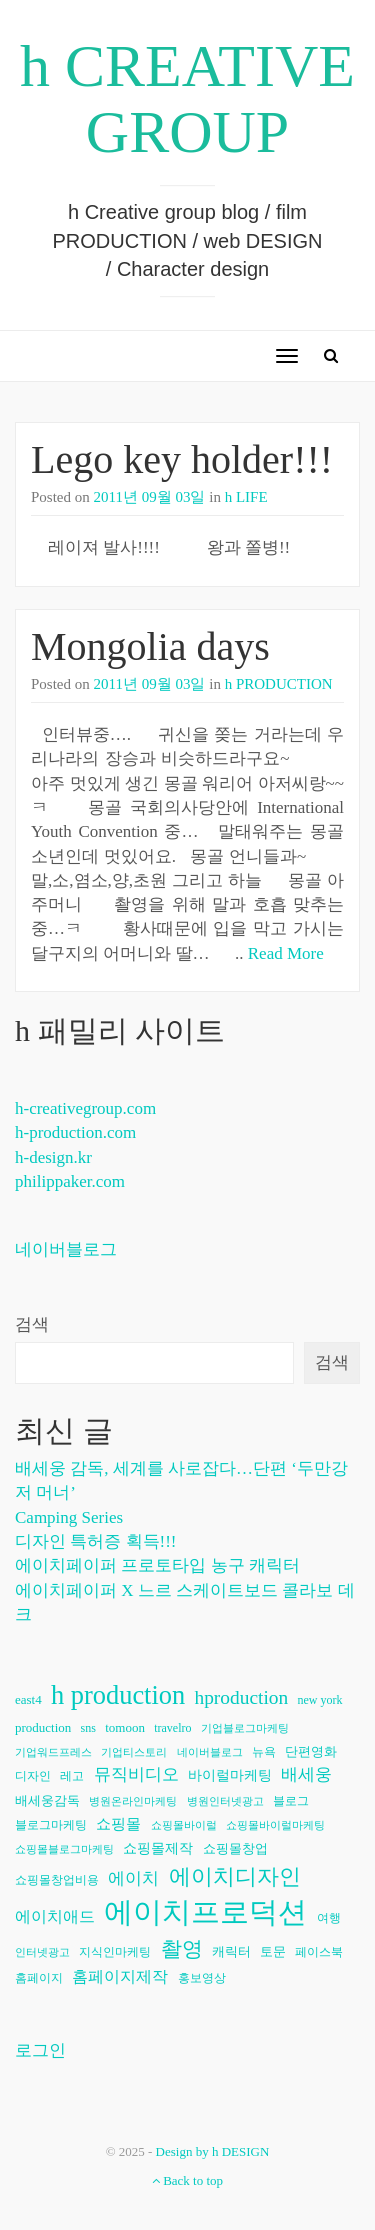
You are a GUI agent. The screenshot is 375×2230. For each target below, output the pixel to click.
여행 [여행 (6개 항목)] (329, 1918)
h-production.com (75, 1132)
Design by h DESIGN (213, 2151)
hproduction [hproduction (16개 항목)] (241, 1697)
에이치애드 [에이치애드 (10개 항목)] (55, 1916)
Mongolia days (150, 646)
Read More (286, 953)
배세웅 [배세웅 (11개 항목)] (306, 1774)
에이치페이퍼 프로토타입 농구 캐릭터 (157, 1565)
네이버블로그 (66, 1249)
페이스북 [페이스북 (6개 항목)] (319, 1952)
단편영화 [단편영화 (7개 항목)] (311, 1751)
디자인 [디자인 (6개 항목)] (33, 1776)
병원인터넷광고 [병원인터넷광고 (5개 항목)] (225, 1801)
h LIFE (246, 497)
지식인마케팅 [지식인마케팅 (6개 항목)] (115, 1952)
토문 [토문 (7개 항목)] (273, 1951)
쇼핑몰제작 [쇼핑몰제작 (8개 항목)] (158, 1848)
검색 (32, 1324)
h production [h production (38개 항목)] (118, 1695)
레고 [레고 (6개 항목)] (72, 1776)
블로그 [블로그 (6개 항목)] (291, 1801)
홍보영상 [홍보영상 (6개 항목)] (202, 1978)
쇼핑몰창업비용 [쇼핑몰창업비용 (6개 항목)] (57, 1880)
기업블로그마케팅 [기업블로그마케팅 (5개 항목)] (245, 1728)
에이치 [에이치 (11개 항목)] (133, 1878)
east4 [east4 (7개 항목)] (28, 1699)
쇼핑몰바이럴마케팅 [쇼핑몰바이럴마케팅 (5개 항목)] (275, 1825)
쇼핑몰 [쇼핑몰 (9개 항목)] (118, 1824)
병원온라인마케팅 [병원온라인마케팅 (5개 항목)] (133, 1801)
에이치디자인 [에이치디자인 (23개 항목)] (235, 1876)
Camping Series (69, 1517)
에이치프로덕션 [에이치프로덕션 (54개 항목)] (205, 1912)
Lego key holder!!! (182, 459)
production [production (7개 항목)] (43, 1727)
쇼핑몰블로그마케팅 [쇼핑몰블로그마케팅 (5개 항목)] (64, 1849)
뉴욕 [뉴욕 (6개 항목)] (264, 1752)
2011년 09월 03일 (150, 497)
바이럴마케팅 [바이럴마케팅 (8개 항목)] (230, 1775)
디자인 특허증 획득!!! (95, 1541)
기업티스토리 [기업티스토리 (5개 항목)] (134, 1752)
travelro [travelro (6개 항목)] (172, 1728)
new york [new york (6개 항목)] (319, 1700)
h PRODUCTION (279, 684)
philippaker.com (70, 1181)
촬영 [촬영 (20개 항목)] (182, 1949)
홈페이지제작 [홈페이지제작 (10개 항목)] (120, 1976)
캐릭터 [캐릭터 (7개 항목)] (231, 1951)
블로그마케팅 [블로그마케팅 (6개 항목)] (51, 1825)
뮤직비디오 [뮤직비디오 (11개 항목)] (136, 1774)
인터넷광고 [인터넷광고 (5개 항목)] (42, 1952)
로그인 (40, 2050)
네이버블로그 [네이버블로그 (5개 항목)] (210, 1752)
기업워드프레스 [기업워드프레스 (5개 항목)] (53, 1752)
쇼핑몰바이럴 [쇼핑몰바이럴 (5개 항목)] (184, 1825)
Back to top (187, 2180)
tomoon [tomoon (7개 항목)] (125, 1727)
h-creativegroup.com (85, 1108)
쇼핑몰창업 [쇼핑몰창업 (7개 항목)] (235, 1848)
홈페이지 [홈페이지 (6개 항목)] (39, 1978)
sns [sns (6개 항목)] (88, 1728)
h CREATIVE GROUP (187, 99)
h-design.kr (53, 1157)
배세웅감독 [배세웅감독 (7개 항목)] (47, 1800)
